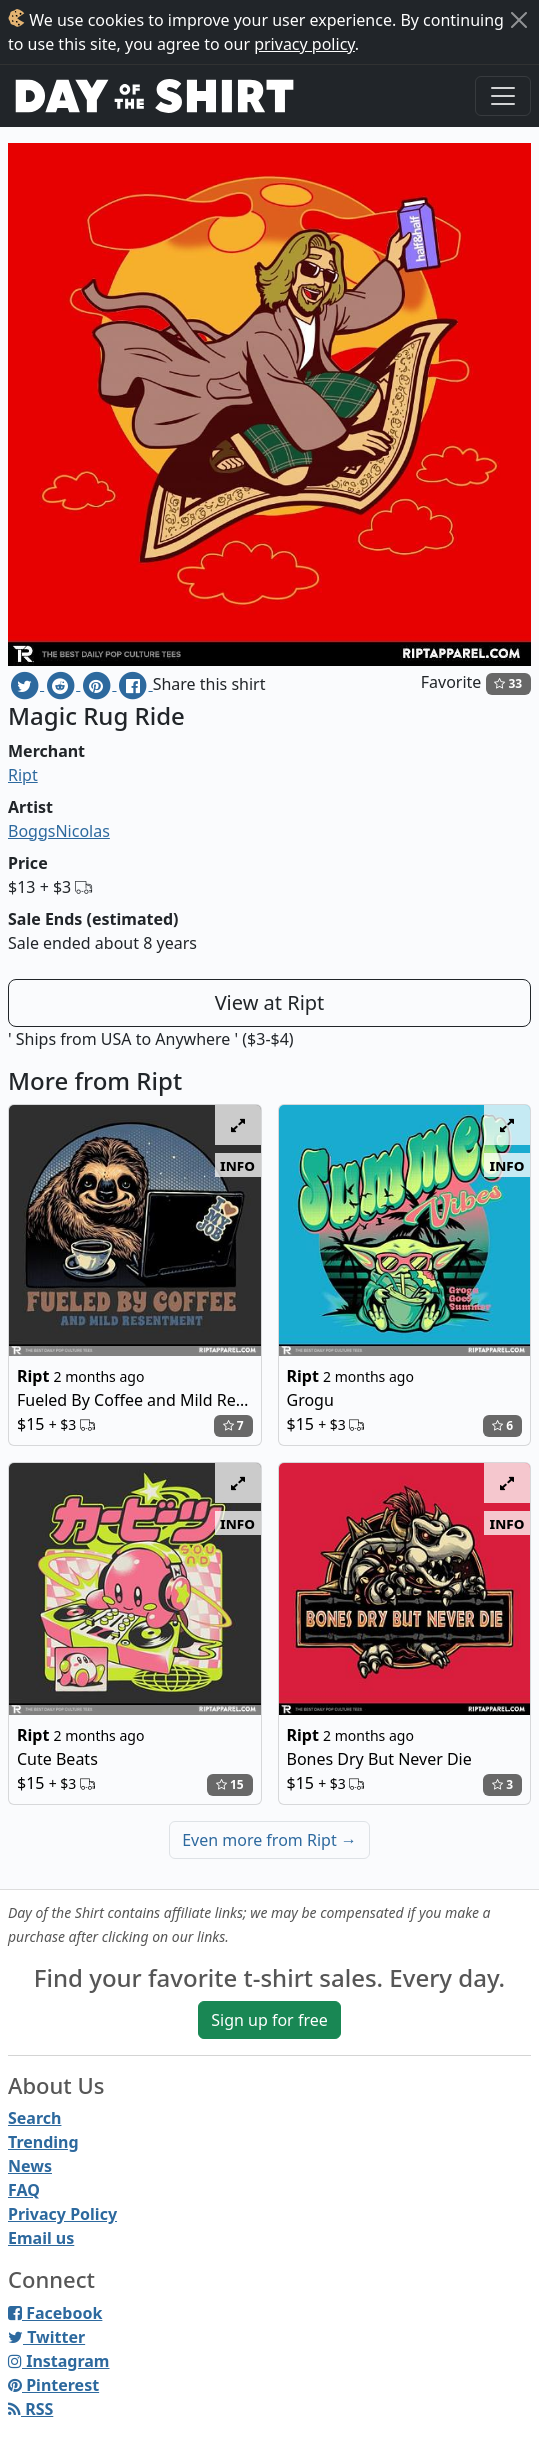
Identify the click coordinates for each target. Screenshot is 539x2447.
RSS (30, 2409)
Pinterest (53, 2385)
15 (230, 1784)
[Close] (519, 20)
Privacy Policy (62, 2214)
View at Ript (270, 1002)
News (30, 2166)
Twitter (46, 2337)
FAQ (24, 2190)
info (237, 1165)
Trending (43, 2142)
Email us (41, 2238)
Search (34, 2118)
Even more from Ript (269, 1840)
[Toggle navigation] (503, 96)
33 (508, 683)
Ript (23, 775)
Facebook (55, 2313)
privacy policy (304, 44)
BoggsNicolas (59, 831)
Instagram (58, 2361)
